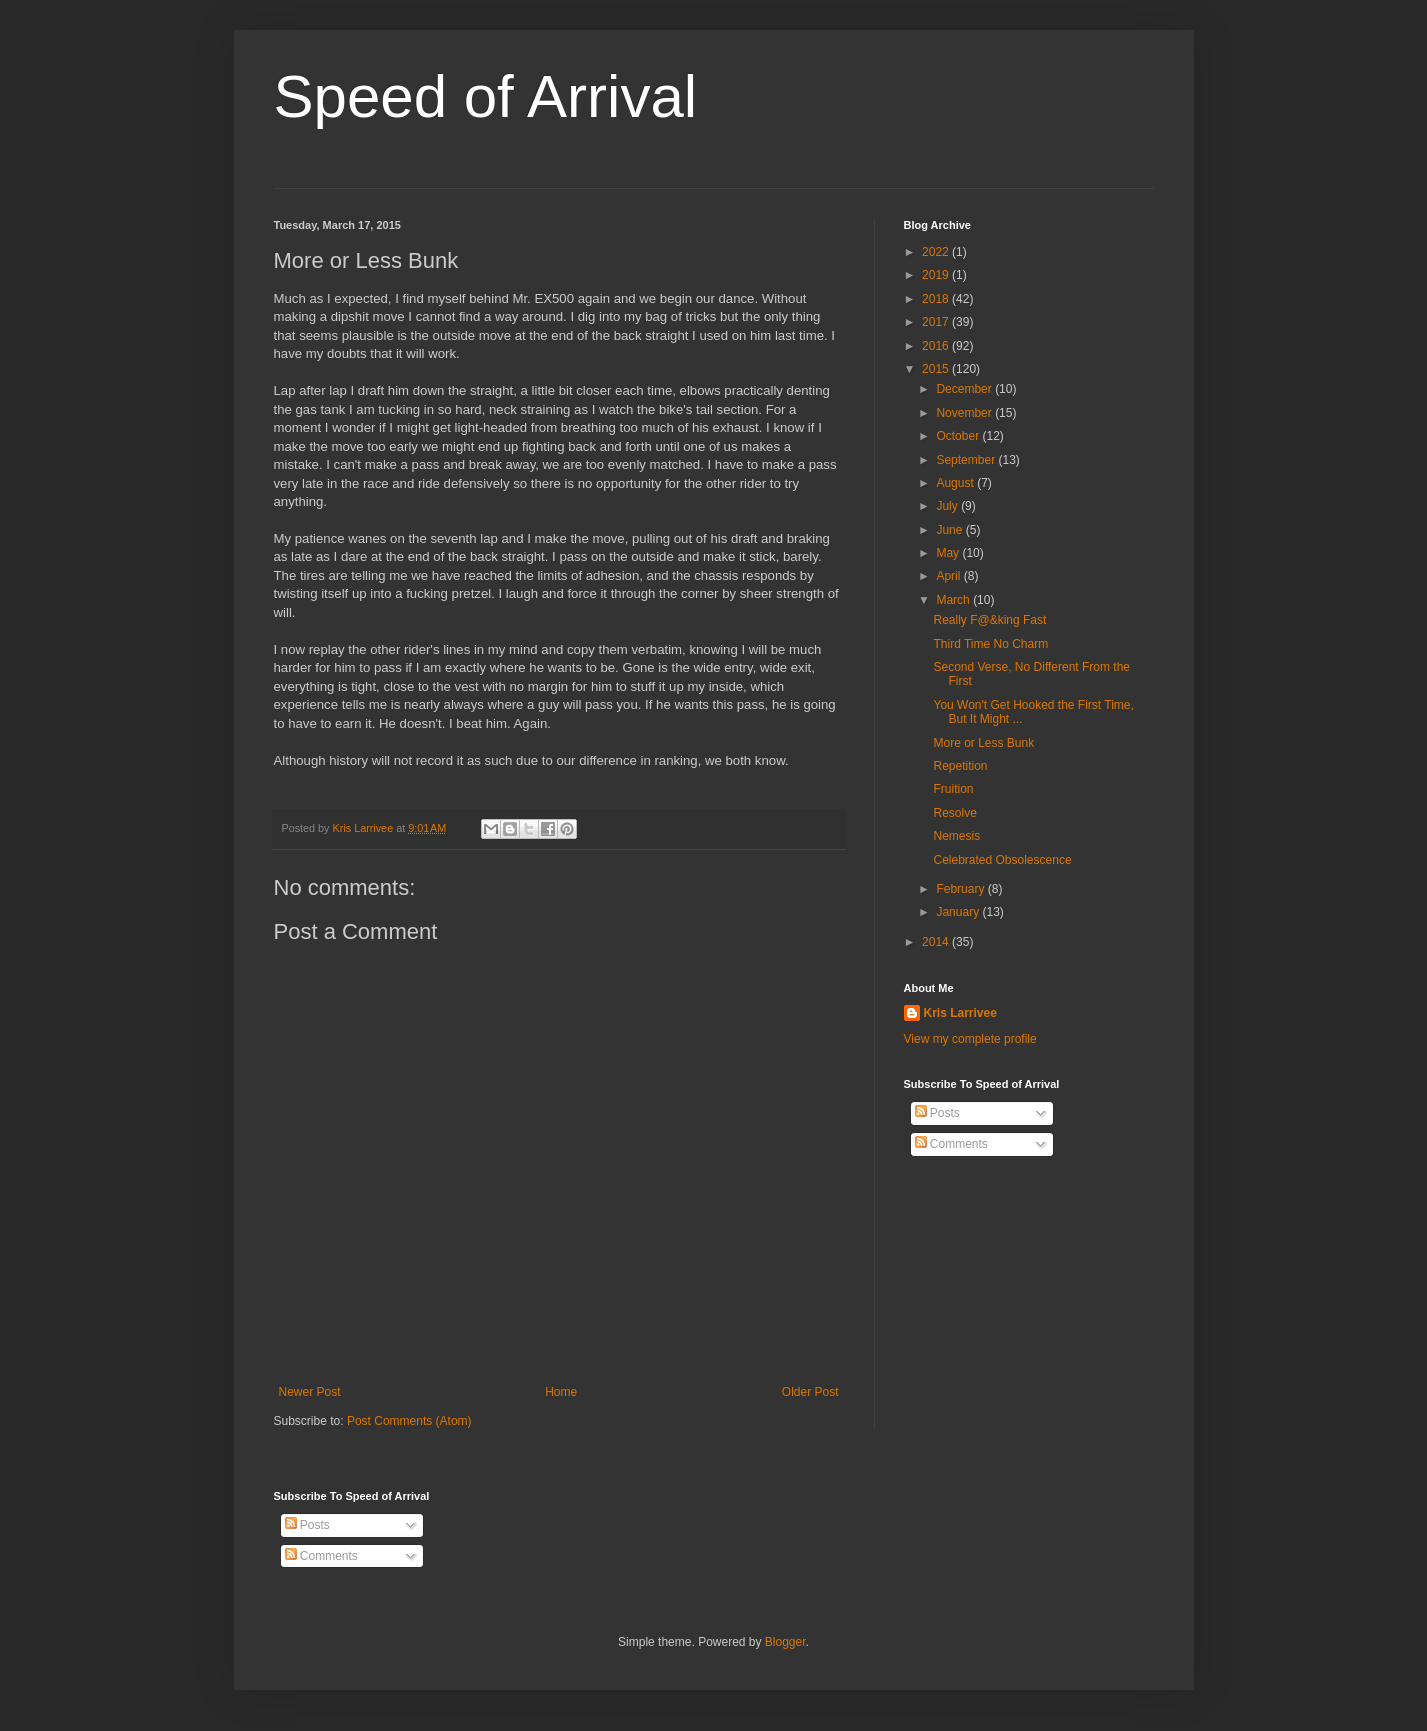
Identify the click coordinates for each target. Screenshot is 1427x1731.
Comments (951, 1144)
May (949, 553)
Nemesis (956, 836)
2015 (937, 369)
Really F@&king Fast (989, 620)
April (949, 576)
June (950, 530)
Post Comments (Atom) (409, 1421)
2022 (937, 252)
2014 (937, 942)
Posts (937, 1113)
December (965, 389)
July (948, 506)
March (954, 600)
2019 (937, 275)
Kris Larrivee (960, 1013)
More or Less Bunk (983, 743)
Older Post (810, 1392)
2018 (937, 299)
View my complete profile (970, 1039)
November (965, 413)
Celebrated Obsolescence (1002, 860)
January (959, 912)
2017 (937, 322)
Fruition (953, 789)
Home (561, 1392)
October (959, 436)
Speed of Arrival (486, 96)
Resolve (954, 813)
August (956, 483)
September (967, 460)
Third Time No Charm (990, 644)
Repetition (960, 766)
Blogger (785, 1642)
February (961, 889)
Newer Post (310, 1392)
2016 (937, 346)
